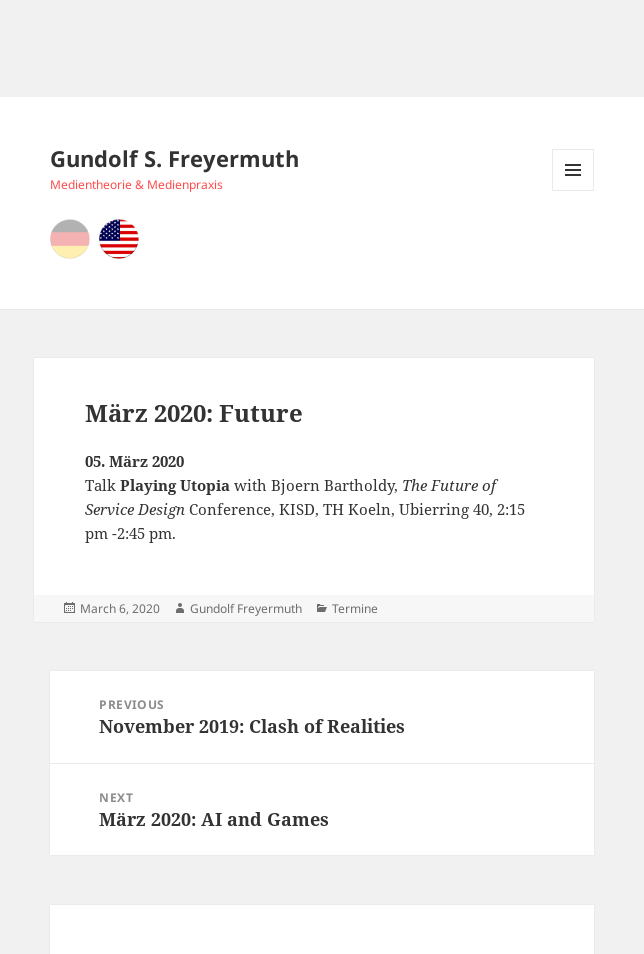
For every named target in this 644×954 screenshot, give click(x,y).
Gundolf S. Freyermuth (174, 158)
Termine (355, 608)
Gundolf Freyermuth (246, 608)
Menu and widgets (573, 190)
